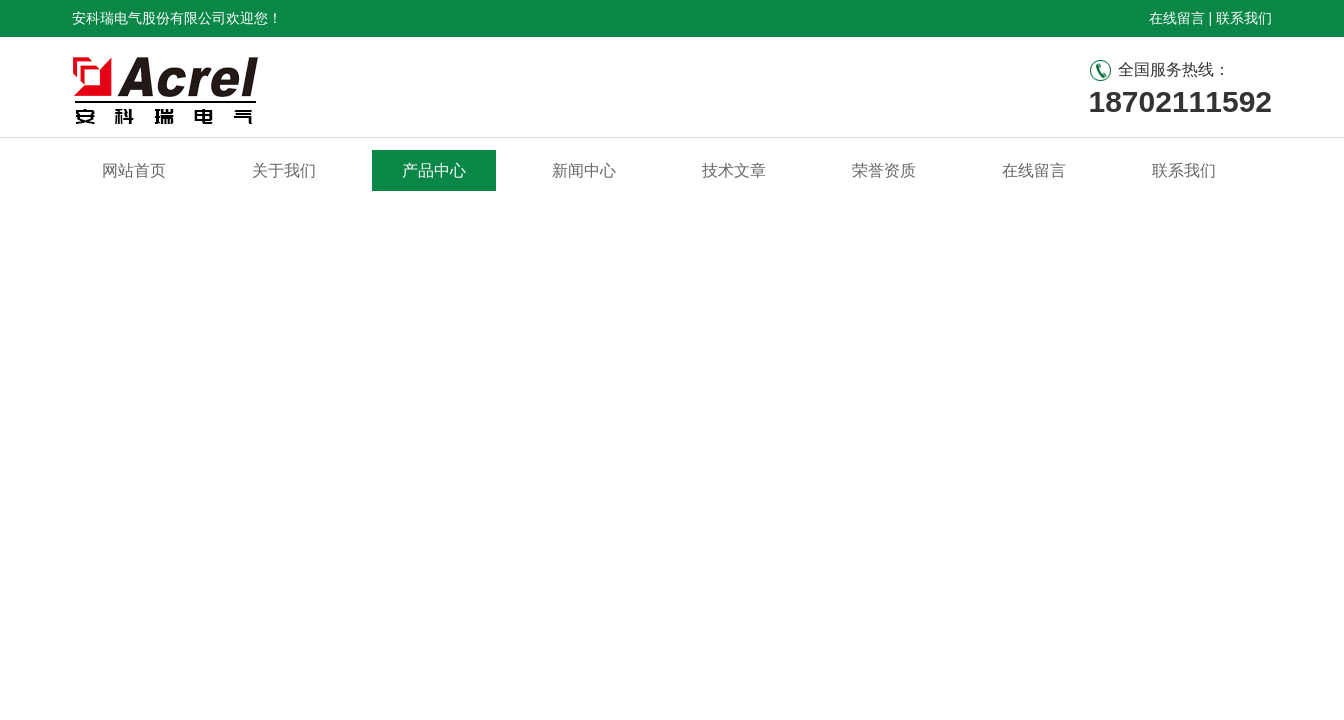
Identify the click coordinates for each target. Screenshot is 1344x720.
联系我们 (1244, 18)
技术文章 (734, 170)
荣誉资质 (884, 170)
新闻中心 (584, 170)
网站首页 (134, 170)
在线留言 (1177, 18)
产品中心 (434, 170)
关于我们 (284, 170)
